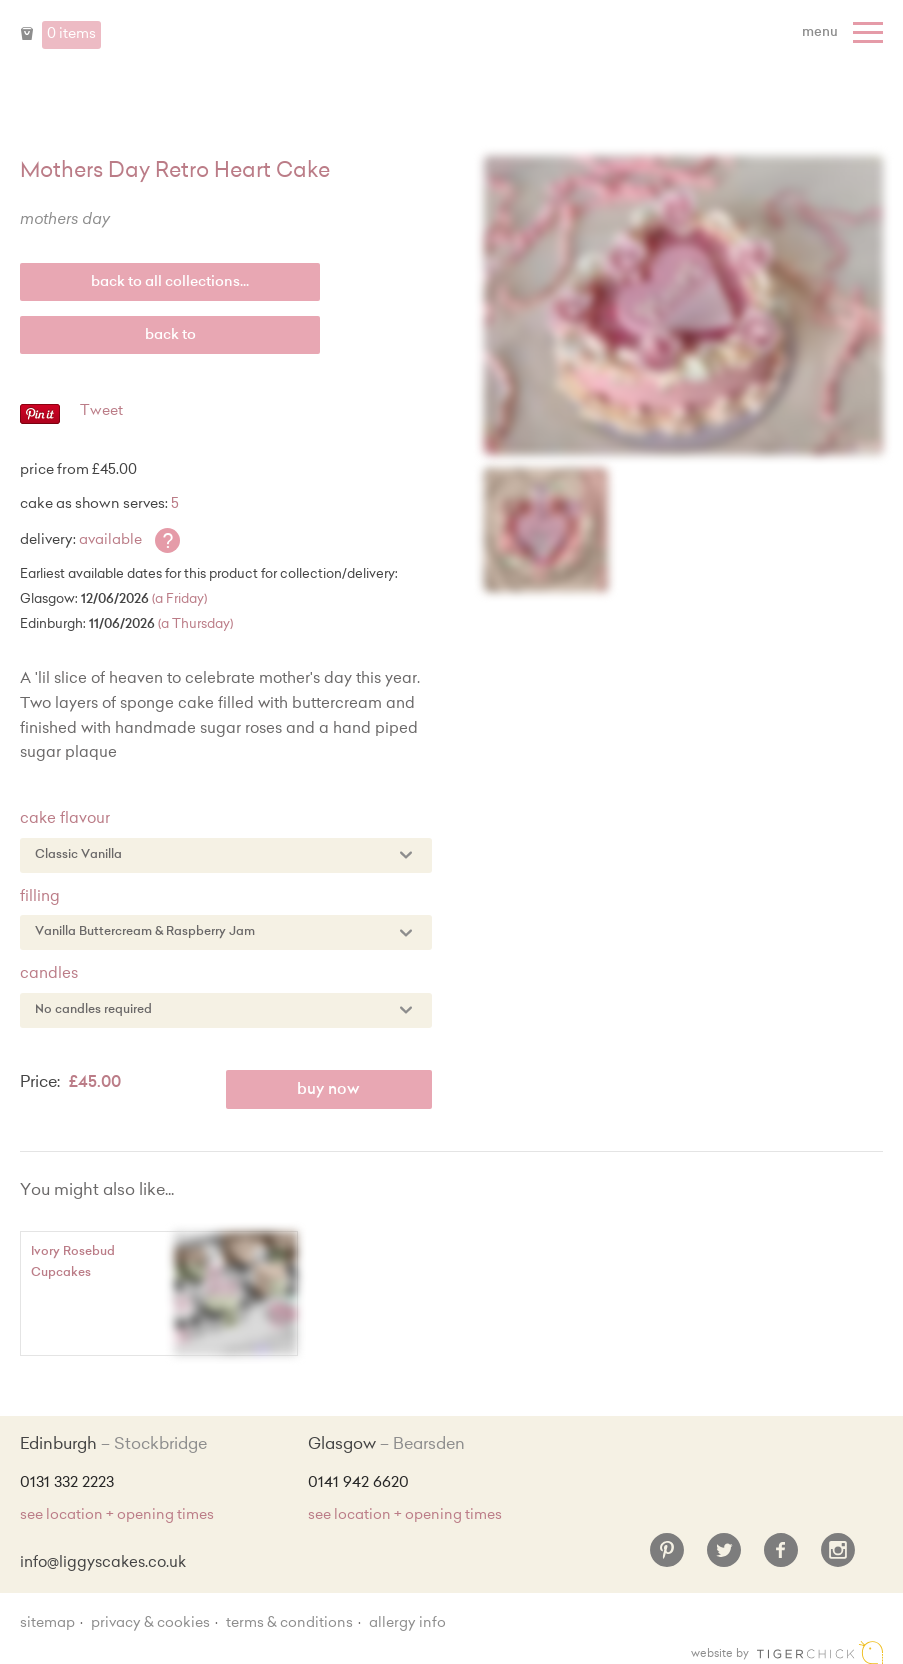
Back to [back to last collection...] (170, 336)
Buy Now (328, 1090)
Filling (40, 897)
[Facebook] (781, 1558)
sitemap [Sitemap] (47, 1624)
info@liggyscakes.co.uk (103, 1563)
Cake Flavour (65, 819)
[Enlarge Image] (683, 305)
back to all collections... (170, 283)
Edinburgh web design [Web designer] (820, 1652)
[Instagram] (838, 1558)
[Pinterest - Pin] (40, 421)
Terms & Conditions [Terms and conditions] (289, 1624)
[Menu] (845, 33)
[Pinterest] (667, 1558)
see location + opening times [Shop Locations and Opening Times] (117, 1516)
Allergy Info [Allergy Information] (407, 1624)
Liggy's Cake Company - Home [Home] (452, 48)
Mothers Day (65, 220)
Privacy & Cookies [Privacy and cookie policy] (150, 1624)
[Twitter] (724, 1558)
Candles (49, 974)
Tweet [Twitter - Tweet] (101, 412)
